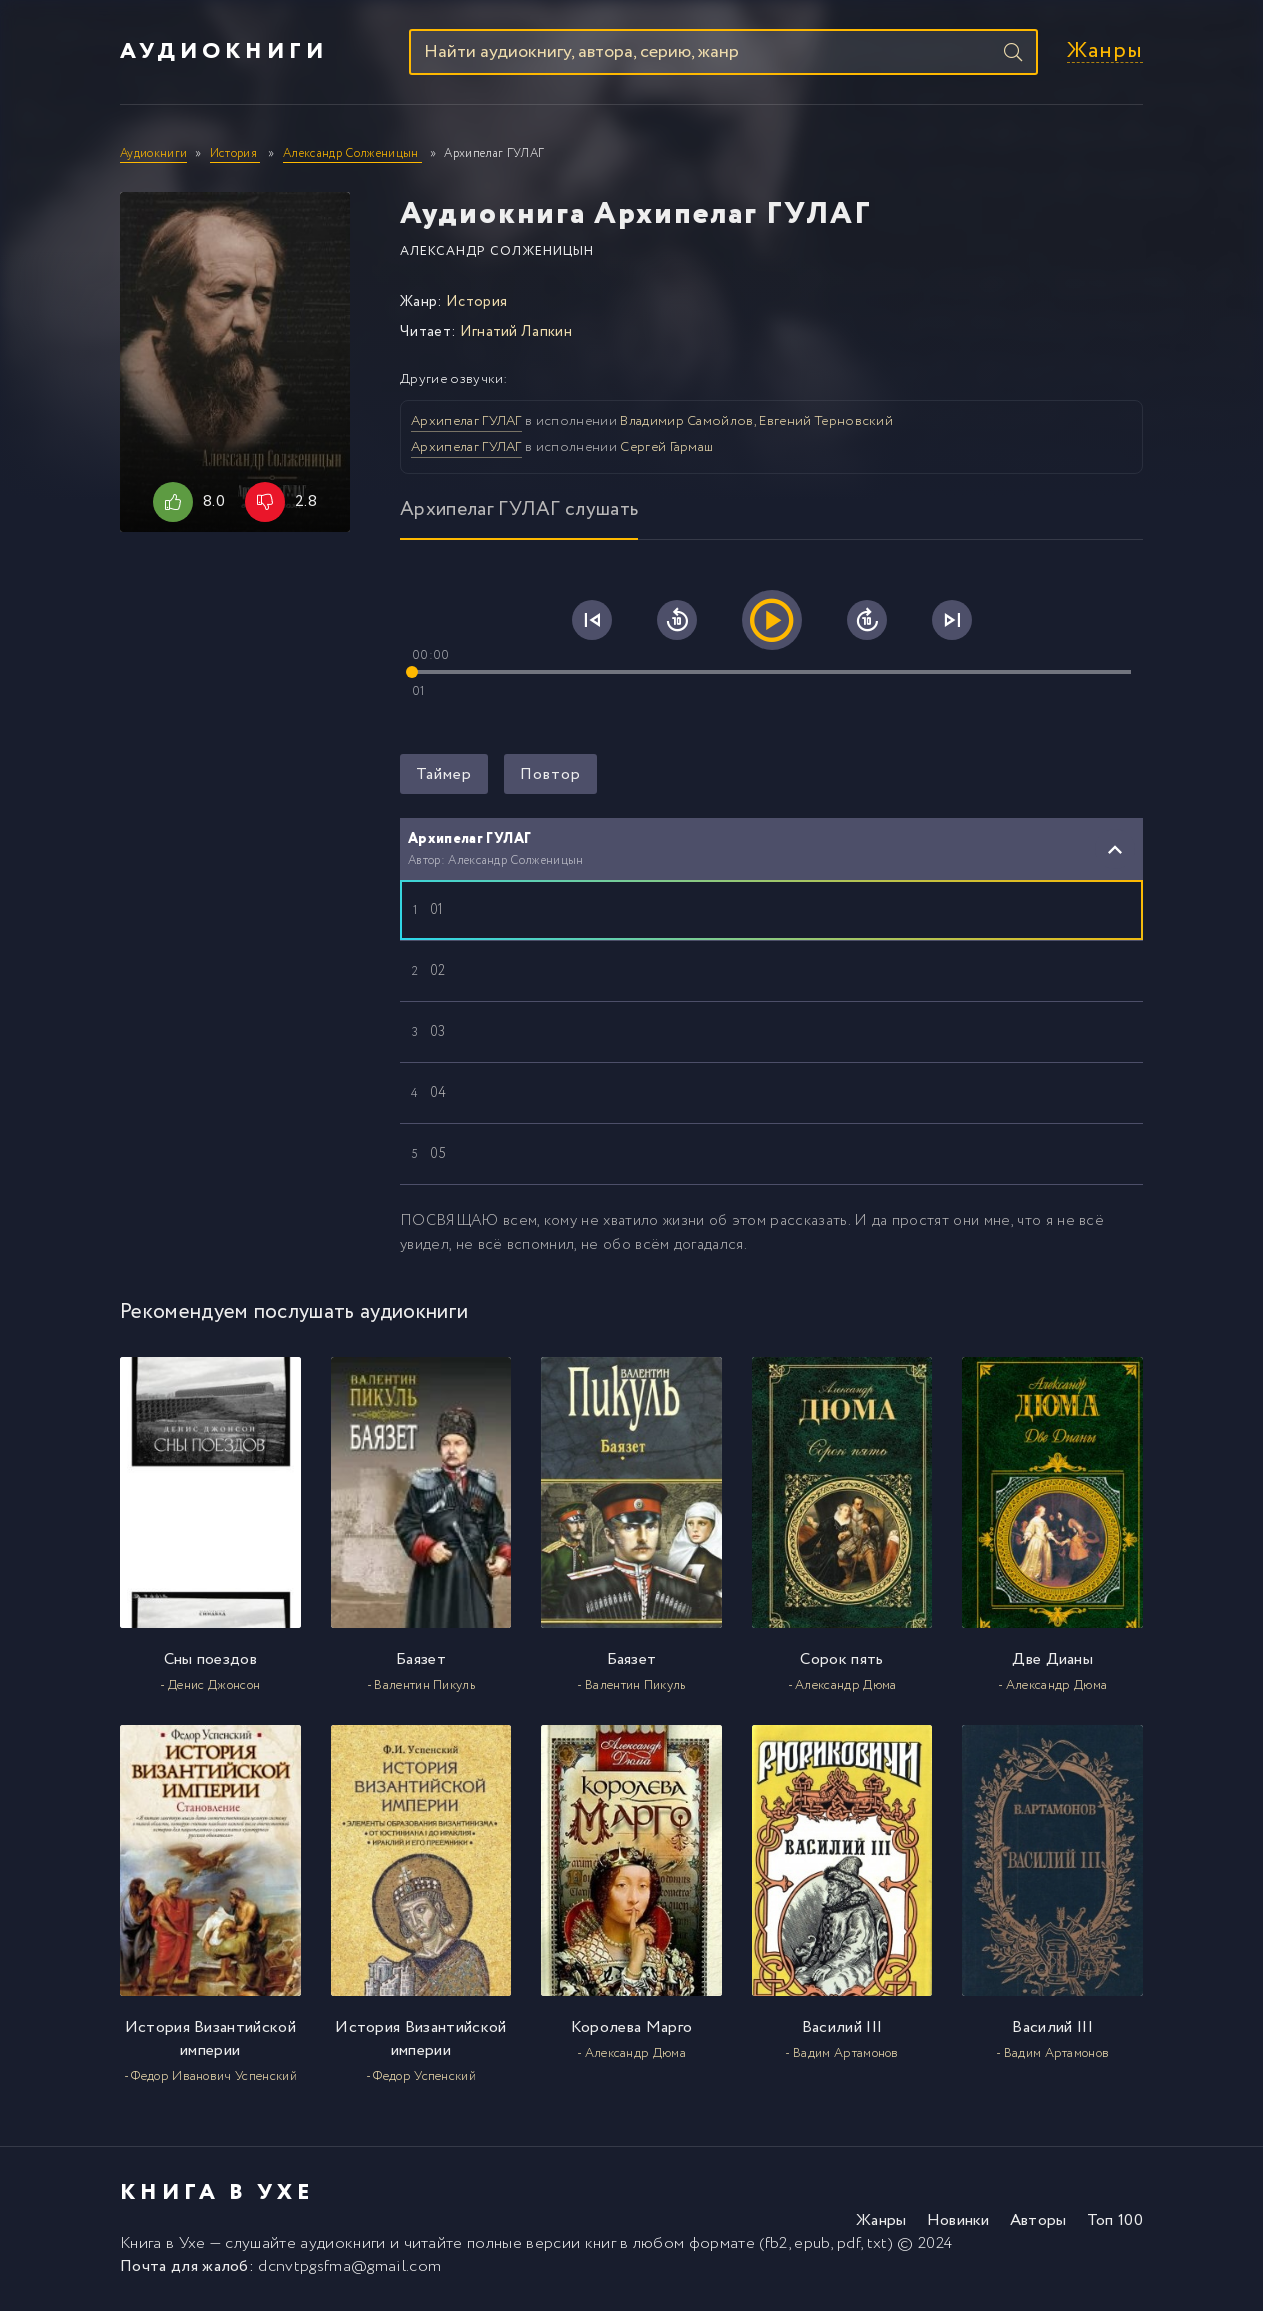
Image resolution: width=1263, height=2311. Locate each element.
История (476, 304)
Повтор (550, 776)
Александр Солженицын (497, 253)
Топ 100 (1115, 2223)
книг (600, 2246)
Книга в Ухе (163, 2246)
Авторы (1038, 2223)
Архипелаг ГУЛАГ (466, 424)
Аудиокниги (224, 53)
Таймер (444, 776)
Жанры (1105, 53)
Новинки (958, 2223)
